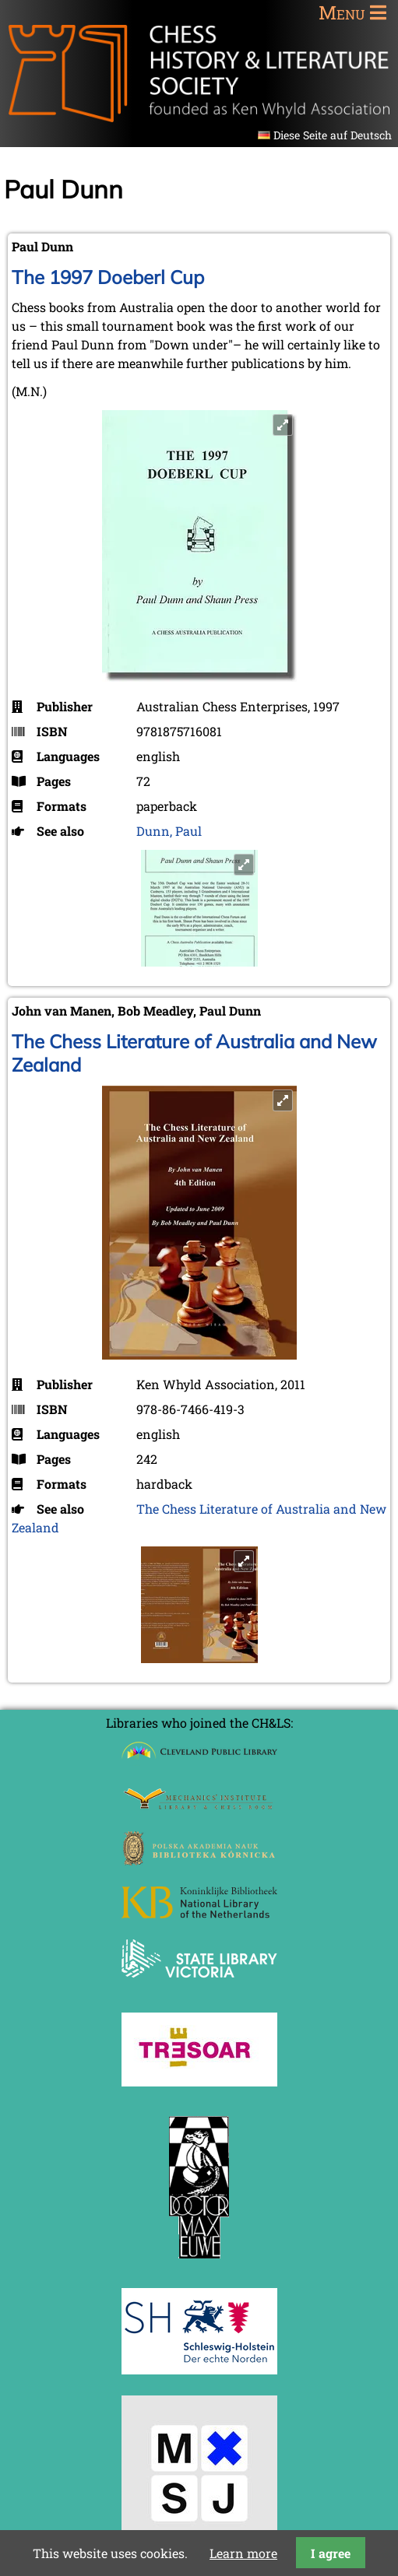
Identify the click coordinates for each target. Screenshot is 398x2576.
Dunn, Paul (169, 831)
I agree (330, 2553)
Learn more (243, 2553)
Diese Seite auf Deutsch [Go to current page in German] (332, 135)
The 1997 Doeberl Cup (108, 277)
